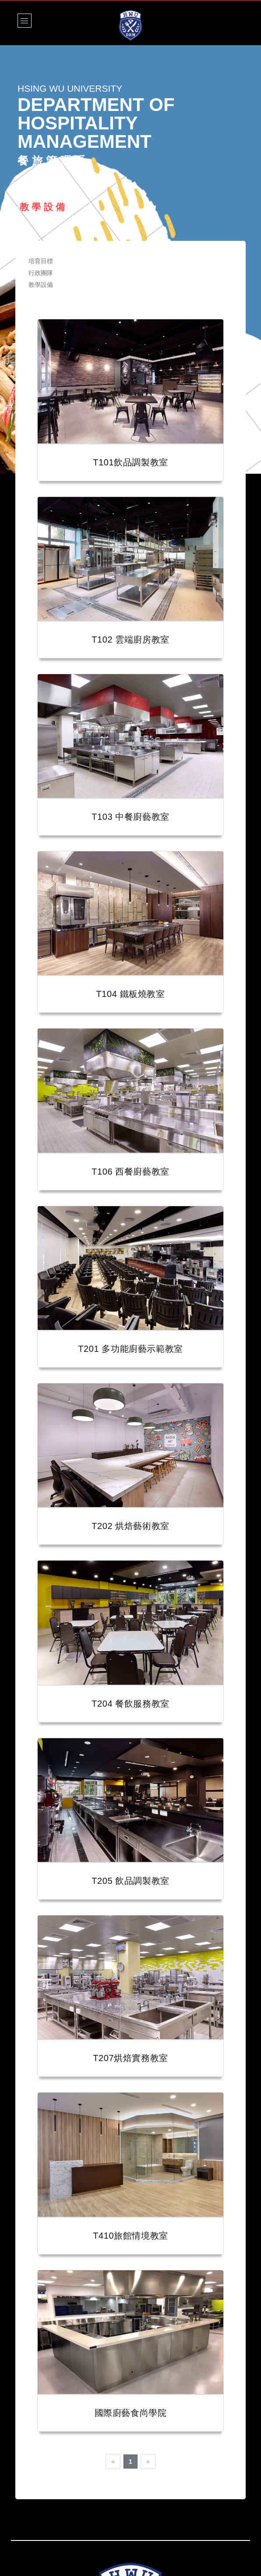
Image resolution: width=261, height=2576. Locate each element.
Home (27, 182)
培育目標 (40, 260)
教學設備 (40, 284)
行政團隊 (40, 272)
